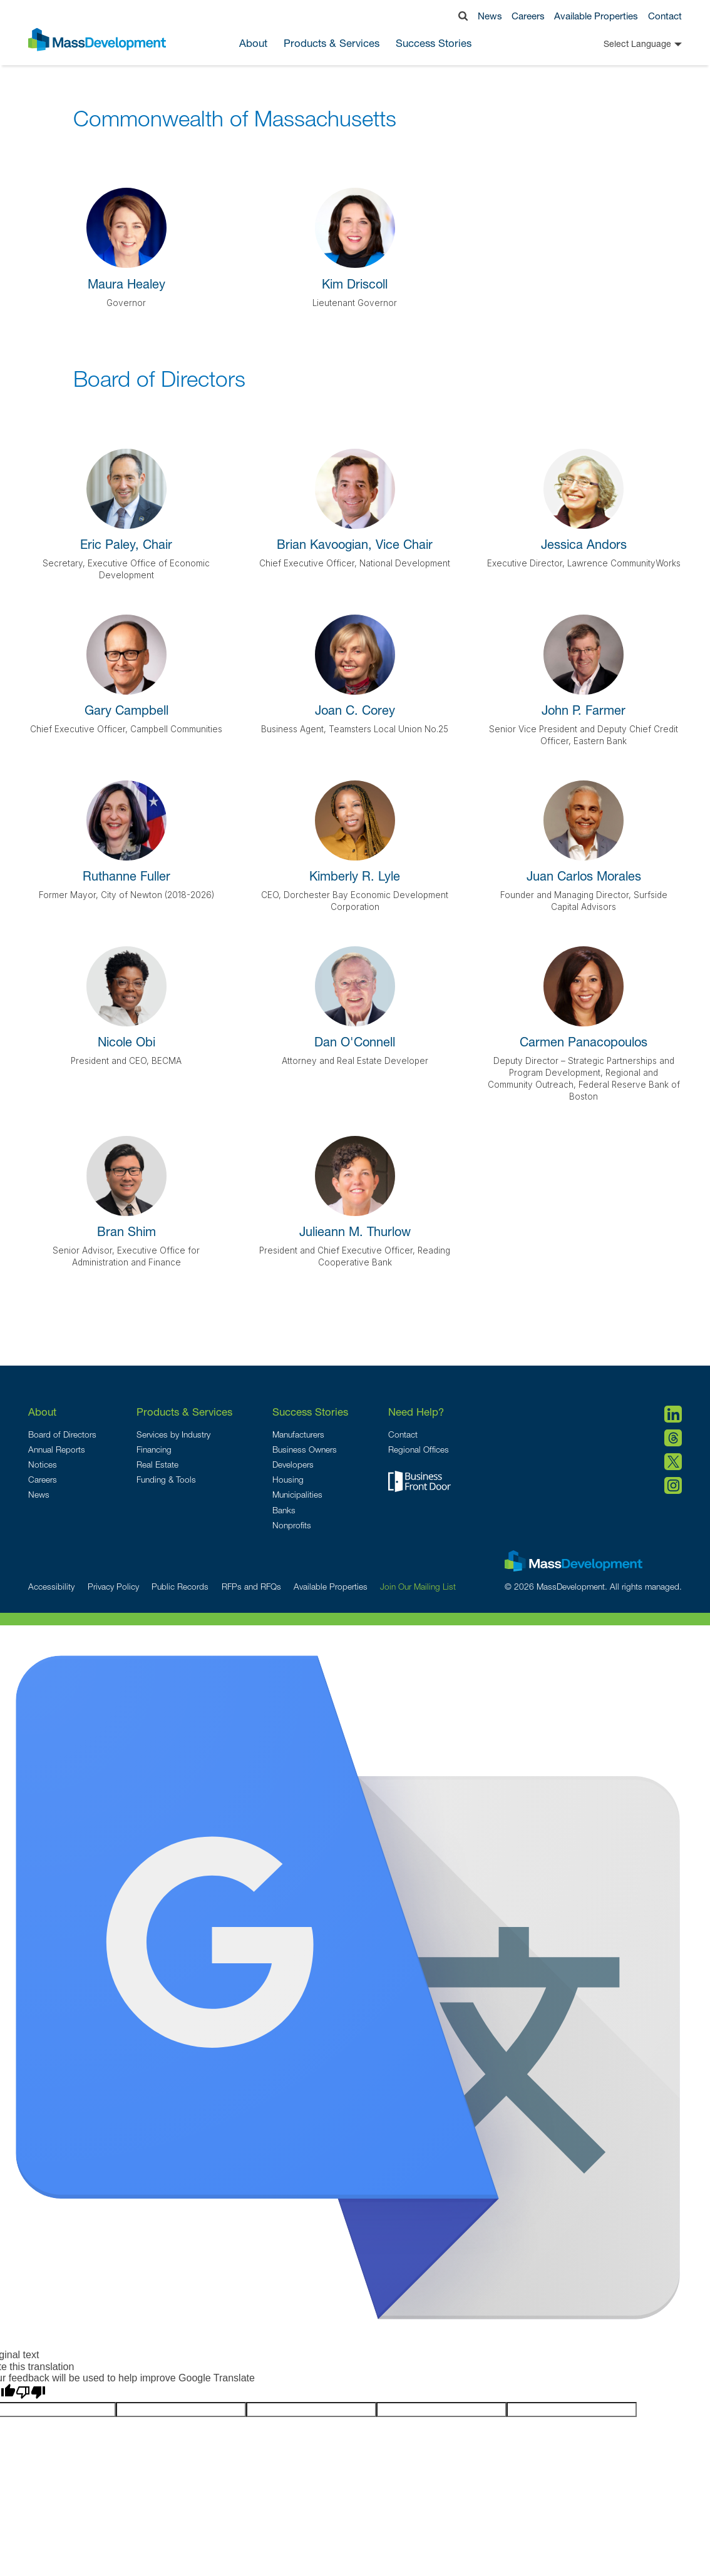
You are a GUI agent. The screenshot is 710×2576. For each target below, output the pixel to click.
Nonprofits (291, 1525)
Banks (284, 1510)
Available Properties (596, 15)
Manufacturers (298, 1434)
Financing (154, 1449)
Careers (528, 15)
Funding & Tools (166, 1480)
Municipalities (297, 1495)
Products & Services (184, 1412)
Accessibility (51, 1587)
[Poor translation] (31, 2392)
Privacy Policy (113, 1587)
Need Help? (416, 1412)
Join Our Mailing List (418, 1587)
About (42, 1412)
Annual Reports (56, 1449)
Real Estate (157, 1464)
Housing (288, 1480)
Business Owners (304, 1449)
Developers (293, 1464)
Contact (665, 15)
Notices (42, 1464)
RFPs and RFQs (251, 1587)
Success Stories (433, 43)
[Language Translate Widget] (622, 44)
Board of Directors (62, 1434)
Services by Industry (173, 1434)
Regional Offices (418, 1449)
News (490, 15)
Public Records (180, 1587)
